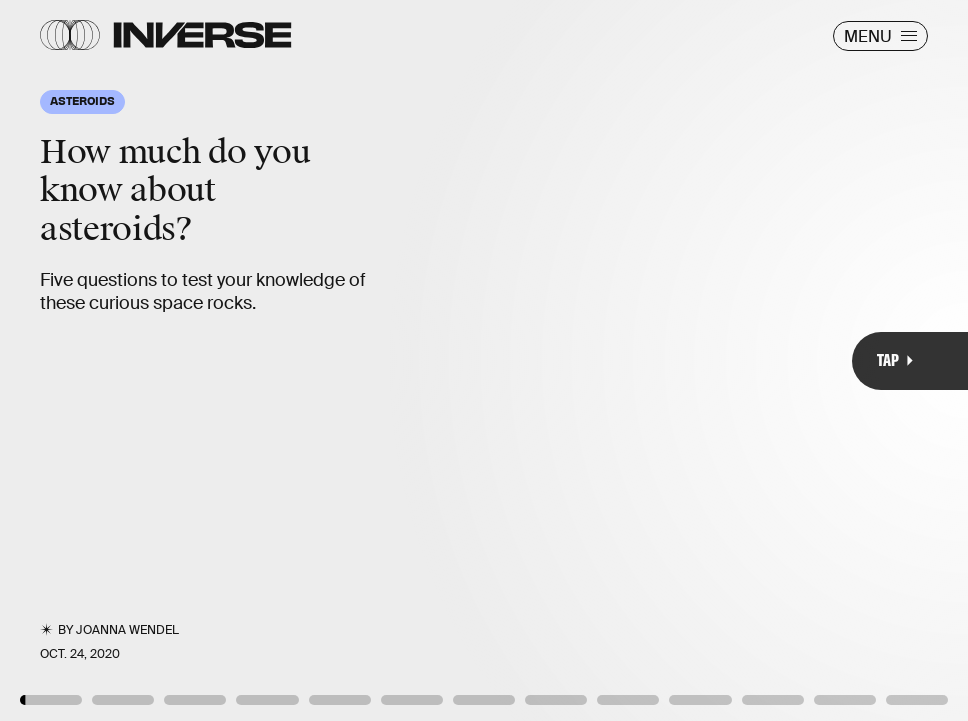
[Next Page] (643, 360)
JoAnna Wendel (127, 630)
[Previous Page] (159, 360)
